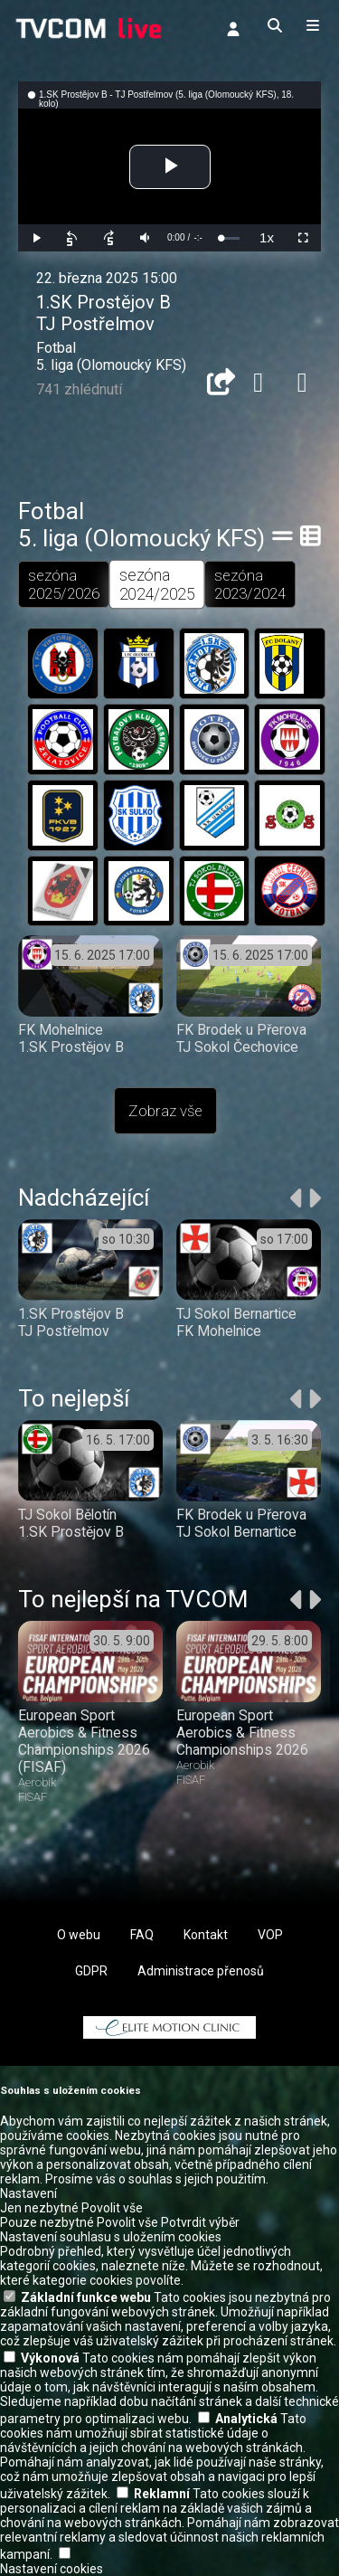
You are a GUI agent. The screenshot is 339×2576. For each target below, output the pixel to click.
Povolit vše (112, 2208)
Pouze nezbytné (47, 2222)
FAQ (142, 1934)
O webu (78, 1934)
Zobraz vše (165, 1111)
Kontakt (206, 1934)
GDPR (91, 1971)
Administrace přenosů (200, 1971)
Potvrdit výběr (200, 2222)
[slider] (230, 238)
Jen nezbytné (39, 2208)
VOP (270, 1934)
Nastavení (28, 2193)
